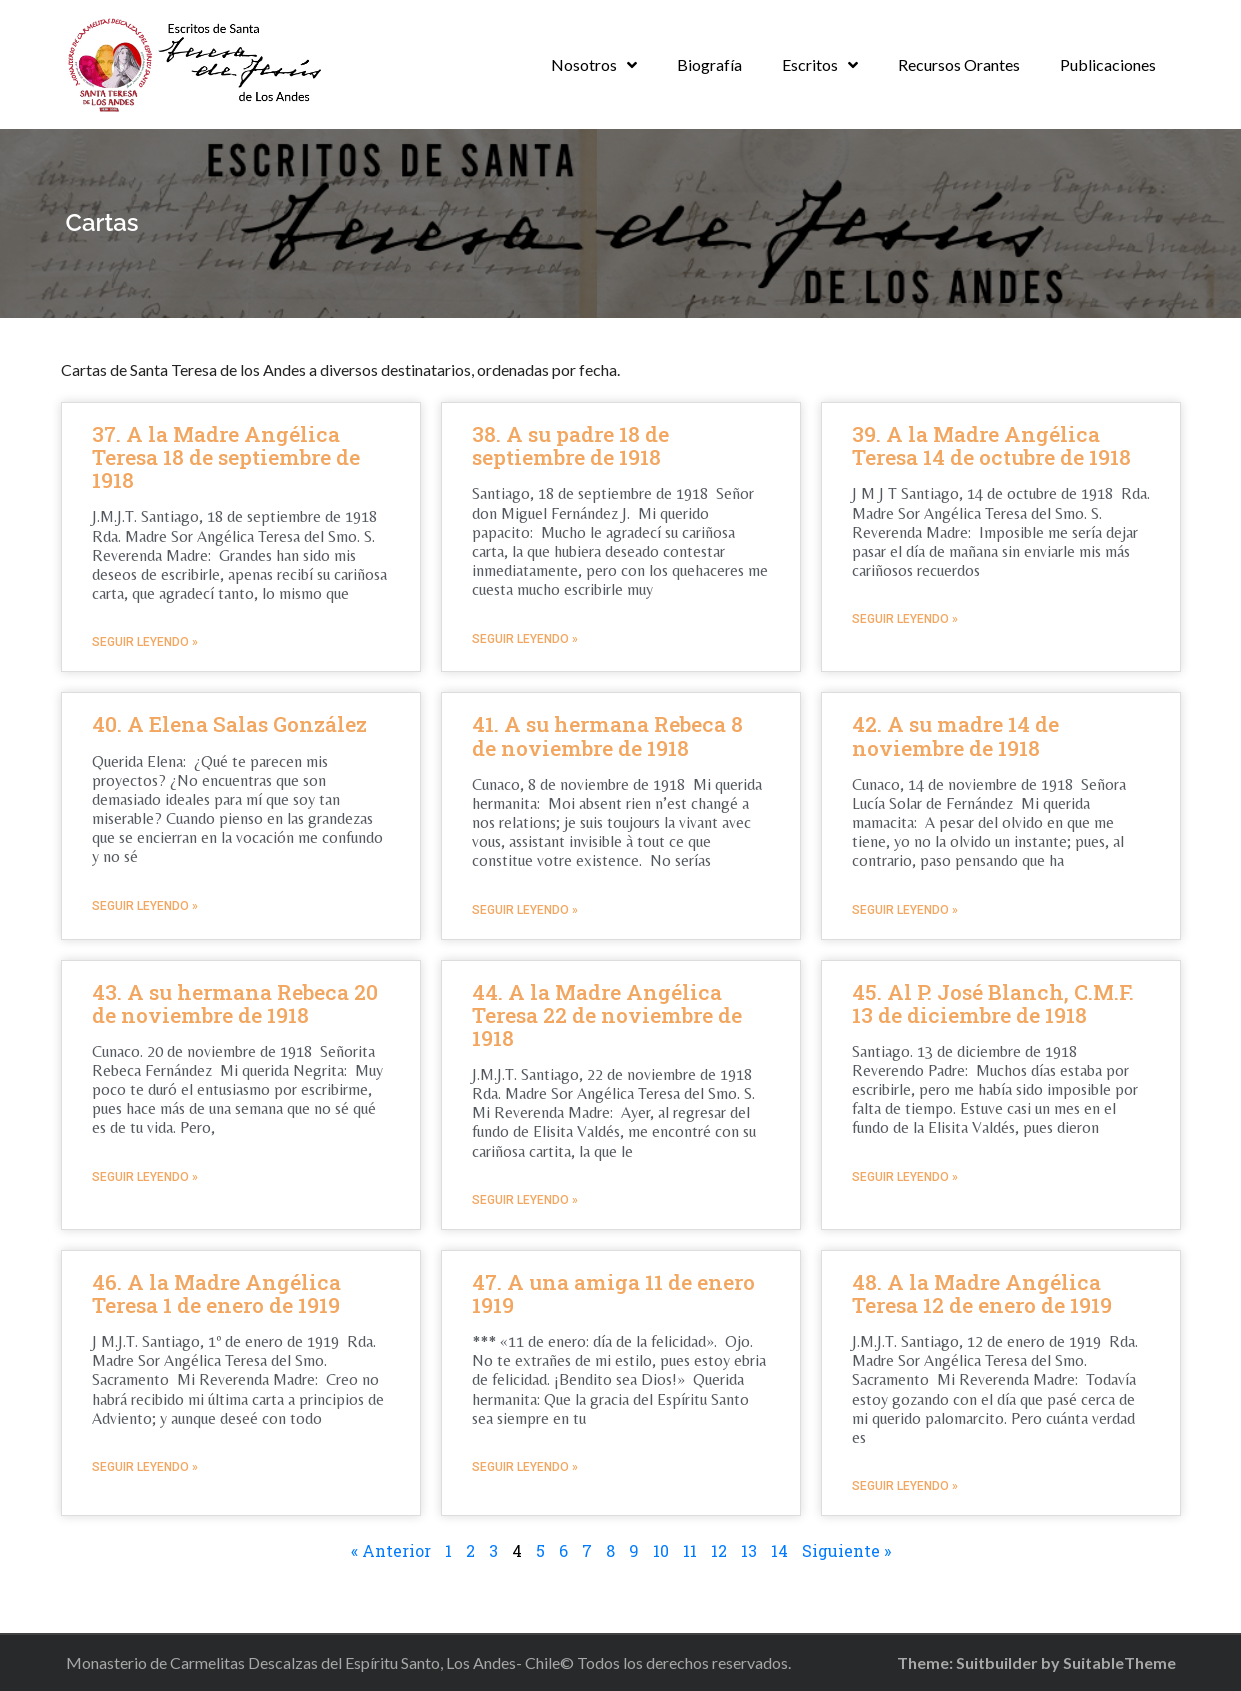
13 (749, 1550)
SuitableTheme (1119, 1662)
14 (779, 1550)
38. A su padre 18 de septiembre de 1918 (570, 445)
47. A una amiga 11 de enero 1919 (613, 1293)
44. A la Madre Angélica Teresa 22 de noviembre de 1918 (607, 1015)
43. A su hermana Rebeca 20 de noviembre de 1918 (235, 1003)
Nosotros (584, 64)
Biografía (709, 64)
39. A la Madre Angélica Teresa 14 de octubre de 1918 (991, 445)
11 (690, 1550)
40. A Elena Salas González (229, 724)
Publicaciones (1108, 64)
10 (661, 1550)
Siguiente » (846, 1550)
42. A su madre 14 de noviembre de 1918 (955, 735)
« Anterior (391, 1550)
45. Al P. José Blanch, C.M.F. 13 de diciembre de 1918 (993, 1003)
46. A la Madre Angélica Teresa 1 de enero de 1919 (216, 1293)
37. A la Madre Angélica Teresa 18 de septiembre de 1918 (226, 457)
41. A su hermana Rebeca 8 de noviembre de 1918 (607, 735)
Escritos (810, 64)
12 (719, 1550)
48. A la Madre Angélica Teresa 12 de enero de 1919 (982, 1293)
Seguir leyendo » (145, 642)
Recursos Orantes (959, 64)
